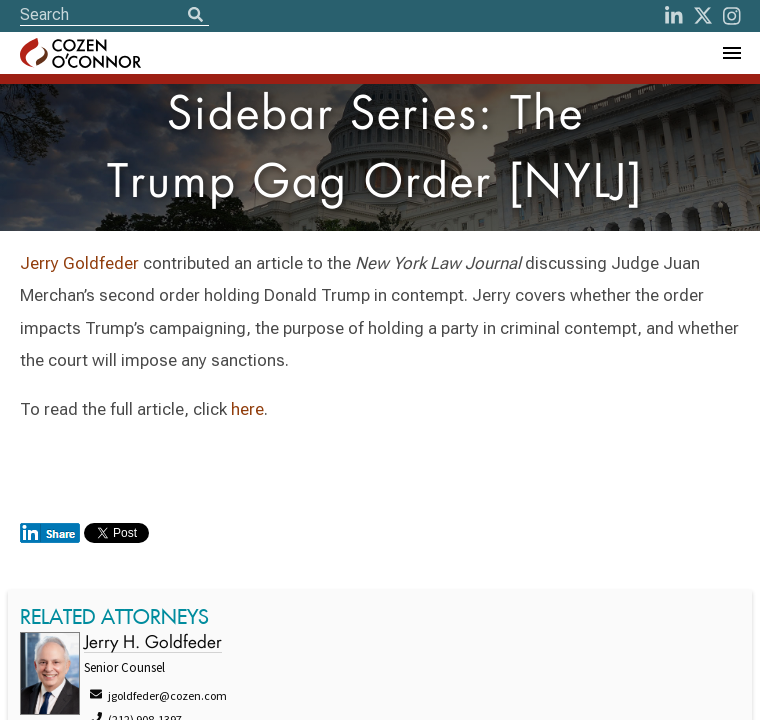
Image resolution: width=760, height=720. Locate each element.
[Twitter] (703, 16)
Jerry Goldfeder (79, 263)
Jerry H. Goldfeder (153, 643)
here (247, 409)
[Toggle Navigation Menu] (731, 53)
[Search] (195, 16)
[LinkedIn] (674, 16)
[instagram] (732, 16)
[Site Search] (114, 14)
